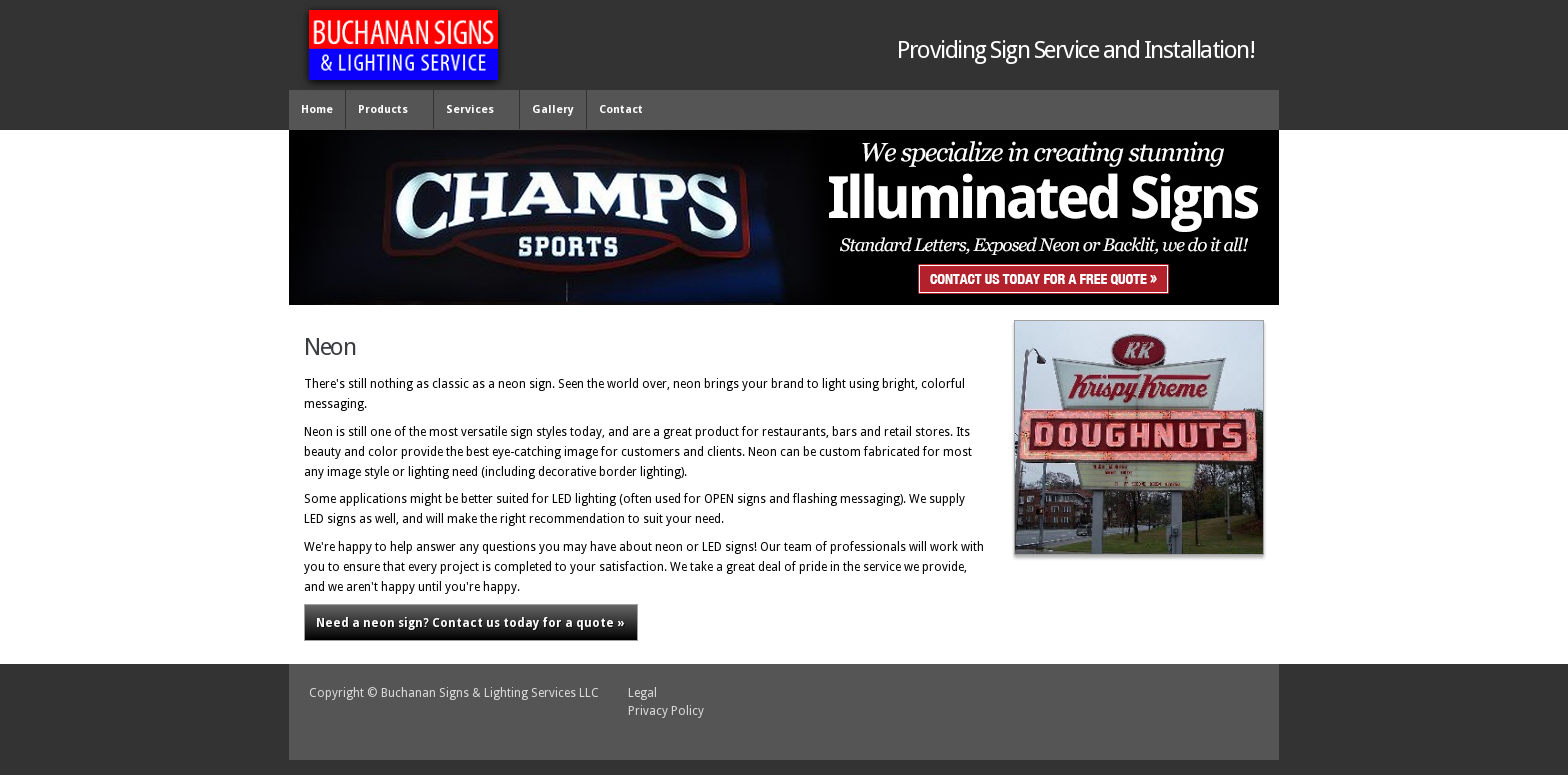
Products (385, 110)
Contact (621, 109)
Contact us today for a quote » (470, 623)
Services (472, 110)
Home (317, 109)
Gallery (553, 109)
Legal (642, 693)
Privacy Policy (666, 711)
